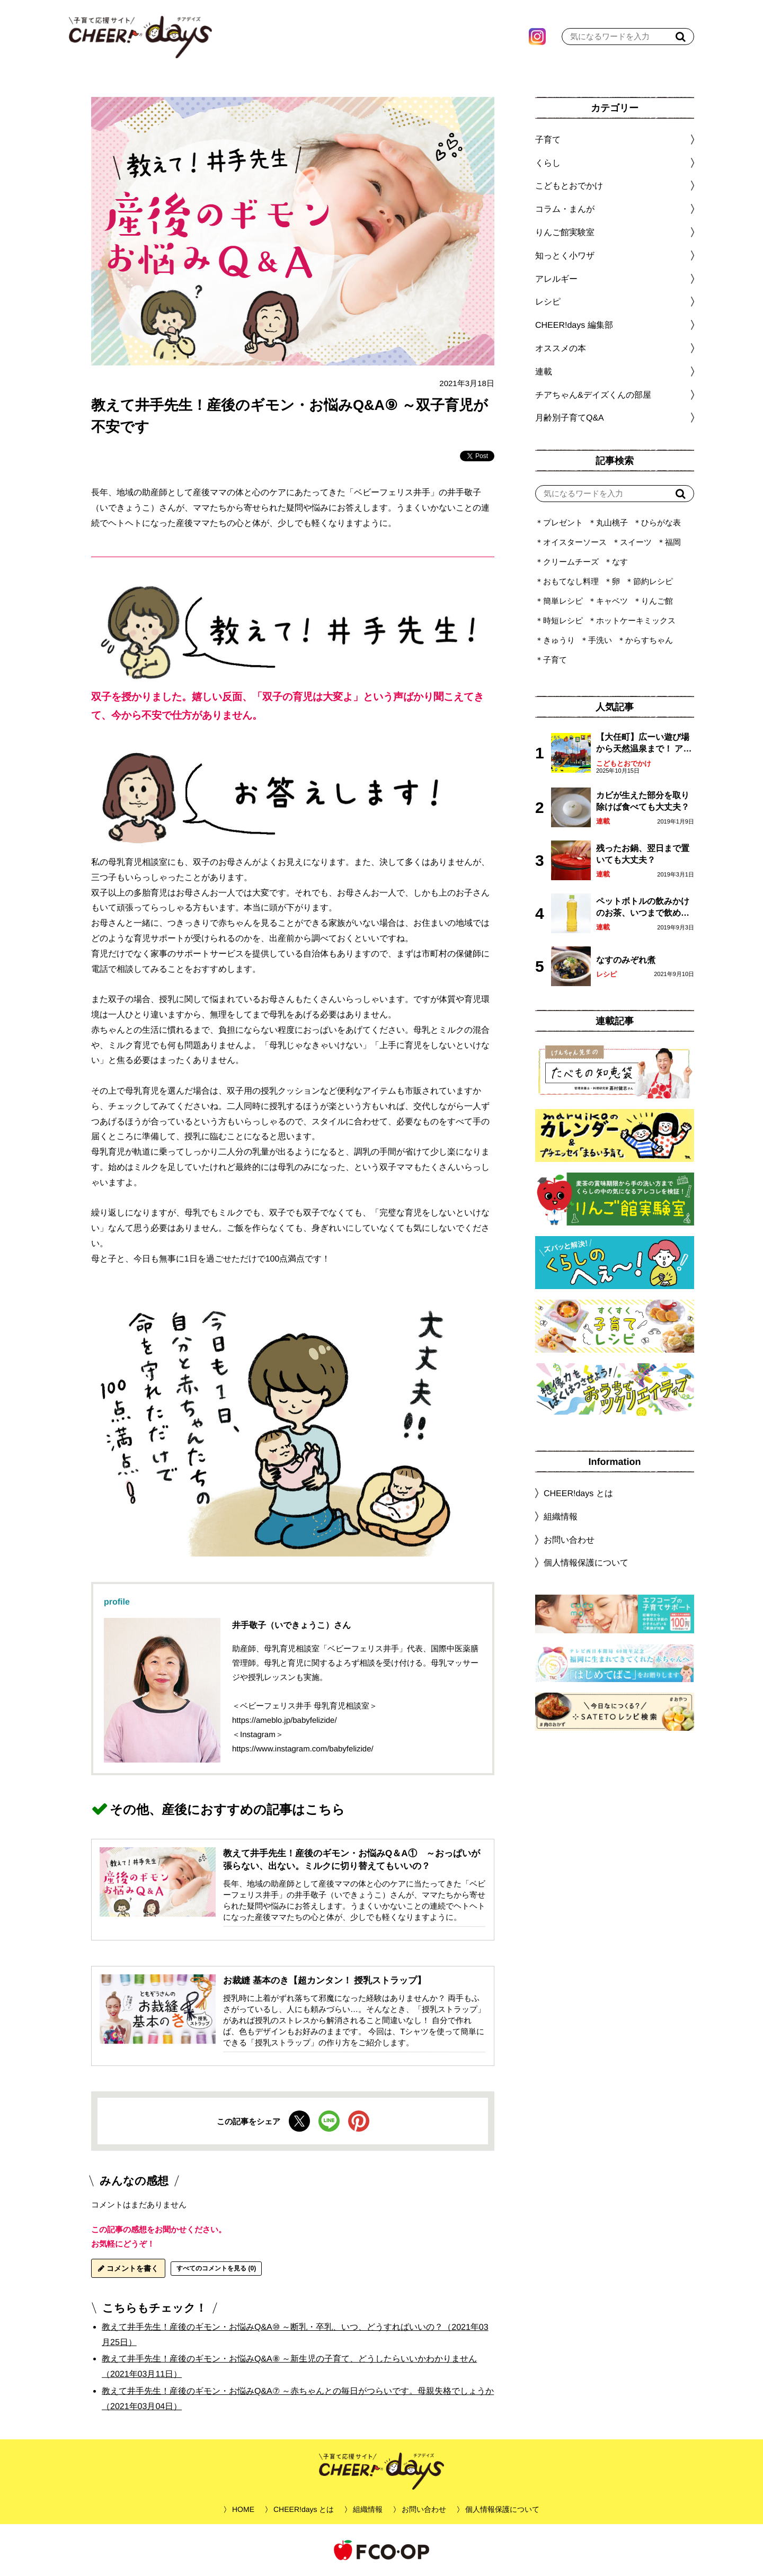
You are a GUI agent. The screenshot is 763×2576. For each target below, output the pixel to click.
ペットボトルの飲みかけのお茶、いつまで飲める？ (642, 908)
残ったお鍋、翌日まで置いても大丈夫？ (642, 854)
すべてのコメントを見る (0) (216, 2268)
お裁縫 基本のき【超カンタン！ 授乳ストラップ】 (324, 1980)
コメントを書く (128, 2268)
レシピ (606, 974)
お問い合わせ (569, 1539)
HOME (243, 2509)
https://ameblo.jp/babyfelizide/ (284, 1719)
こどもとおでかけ (623, 763)
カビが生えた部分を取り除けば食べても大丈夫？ (642, 801)
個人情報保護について (586, 1562)
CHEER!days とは (578, 1493)
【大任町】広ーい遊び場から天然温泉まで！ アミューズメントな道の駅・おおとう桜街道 (643, 743)
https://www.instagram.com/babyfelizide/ (303, 1748)
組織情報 (561, 1516)
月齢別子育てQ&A (569, 417)
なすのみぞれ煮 (625, 959)
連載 (543, 371)
